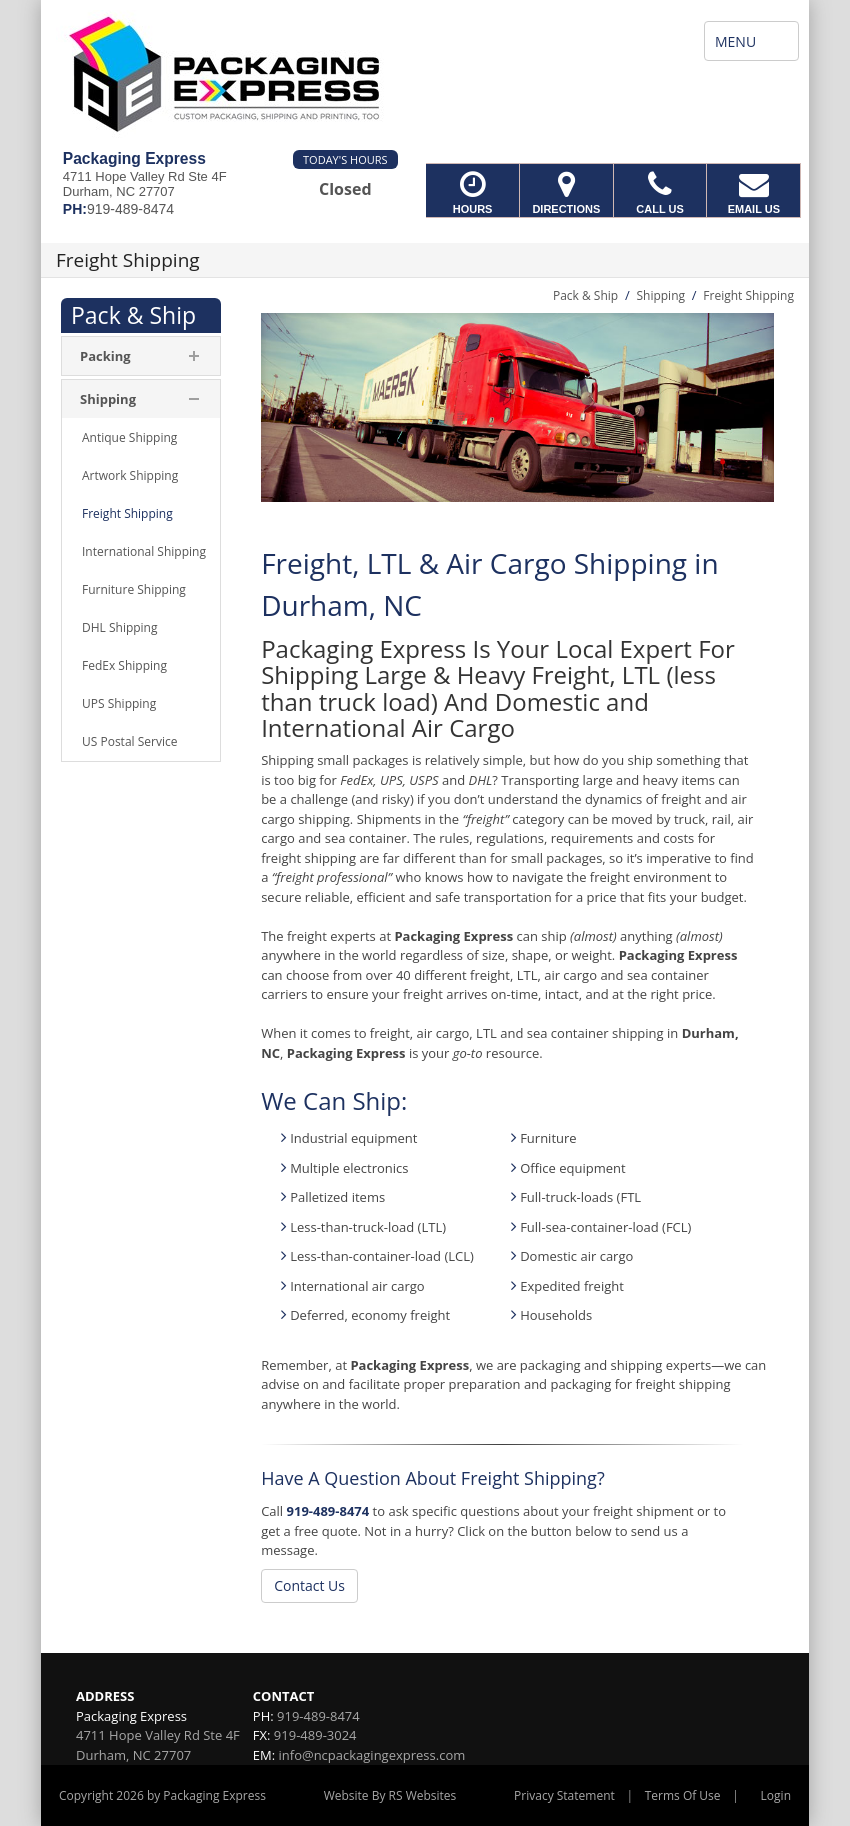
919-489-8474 (328, 1511)
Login (776, 1795)
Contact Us (309, 1585)
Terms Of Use (683, 1795)
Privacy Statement (564, 1795)
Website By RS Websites (390, 1795)
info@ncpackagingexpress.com (372, 1755)
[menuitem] (141, 356)
